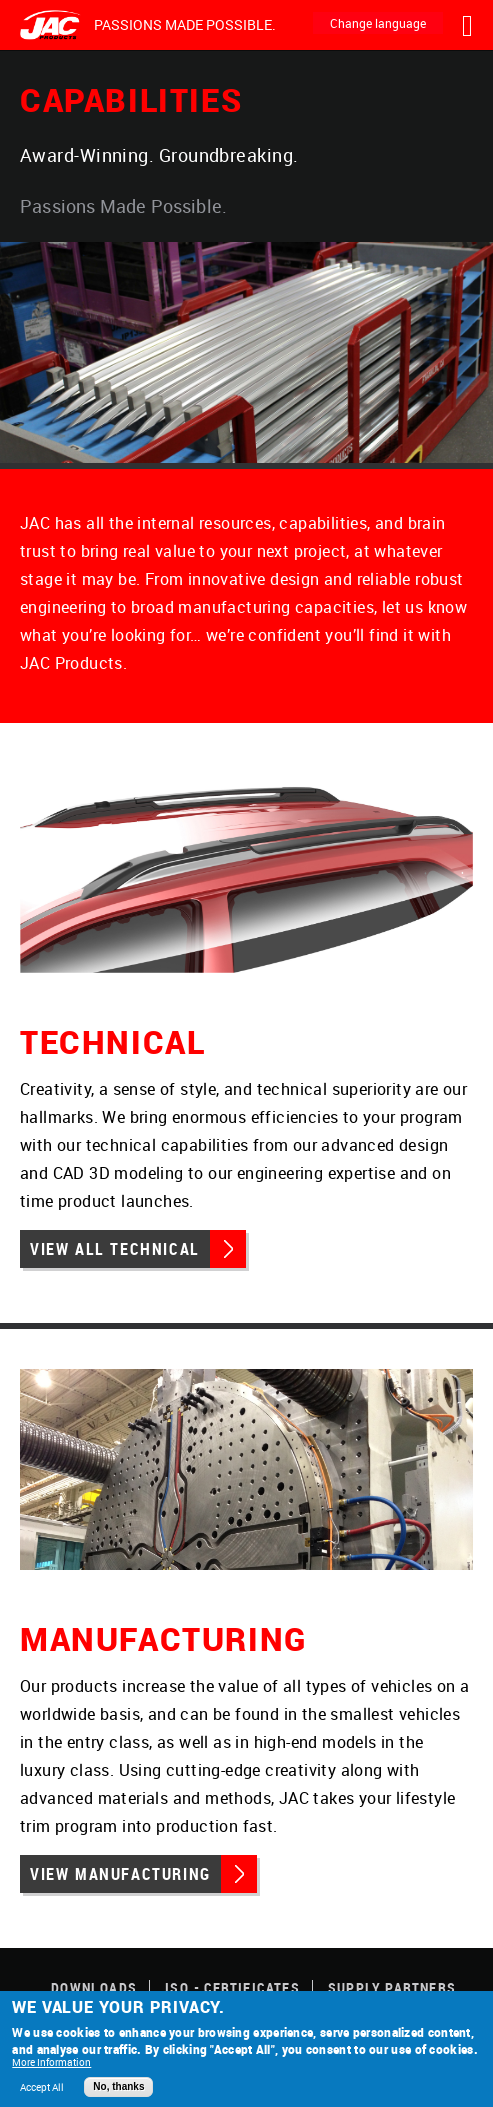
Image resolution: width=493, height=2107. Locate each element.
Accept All (42, 2087)
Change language (378, 23)
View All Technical (115, 1249)
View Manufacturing (120, 1874)
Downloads (94, 1987)
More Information (51, 2062)
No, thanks (118, 2086)
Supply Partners (392, 1987)
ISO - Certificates (232, 1987)
